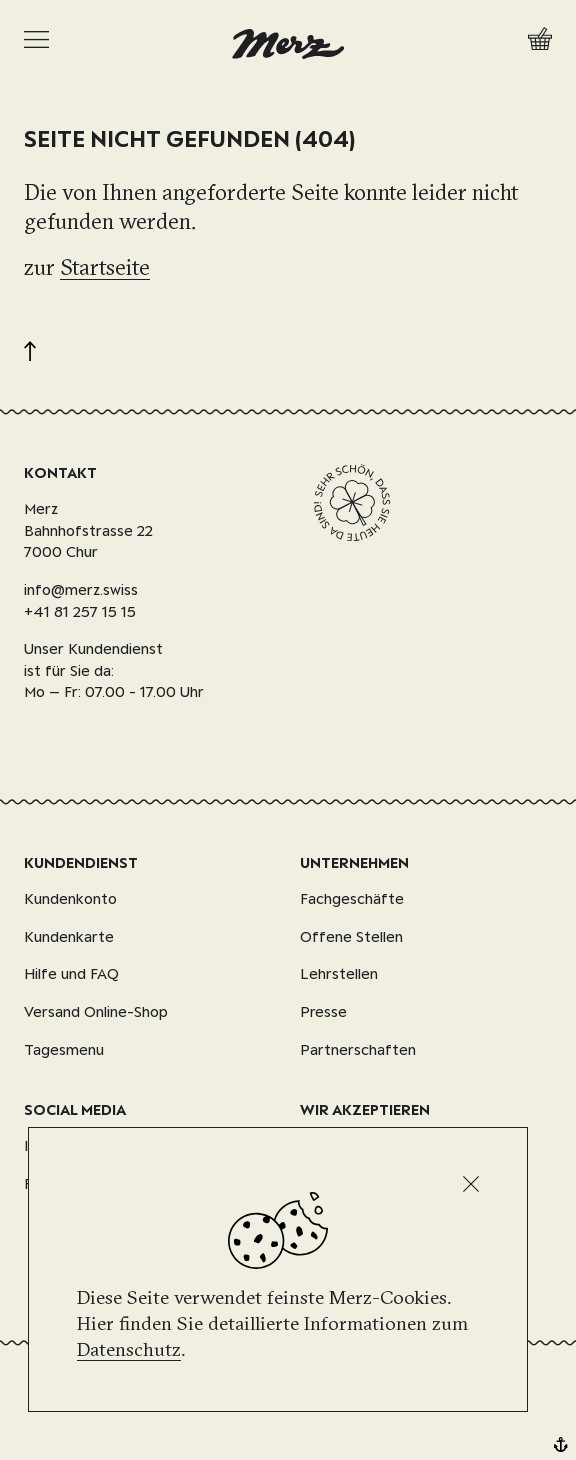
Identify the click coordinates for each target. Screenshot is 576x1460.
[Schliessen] (471, 1184)
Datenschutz (129, 1349)
